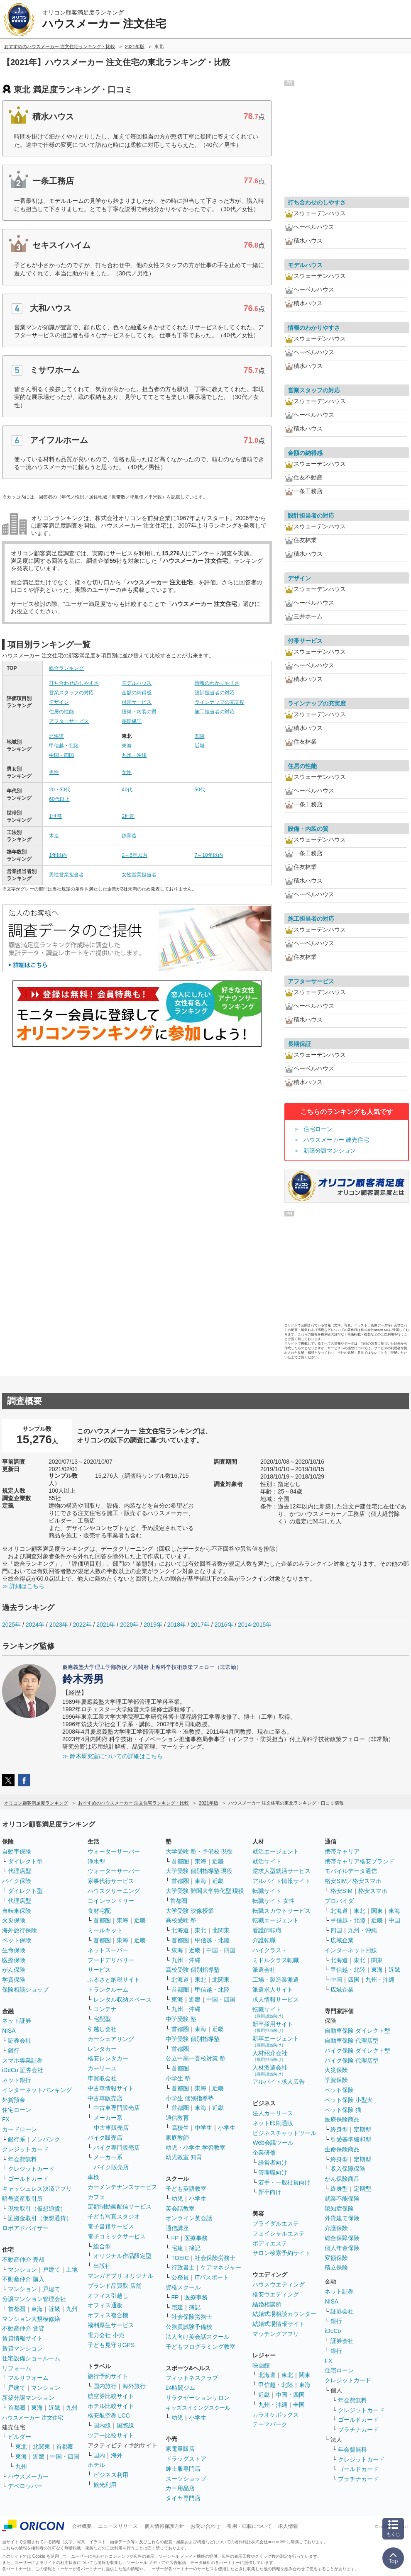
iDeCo (333, 2331)
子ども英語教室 (186, 2188)
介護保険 (336, 2228)
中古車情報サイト (111, 2088)
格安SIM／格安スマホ (353, 1881)
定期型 (362, 2129)
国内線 (102, 2425)
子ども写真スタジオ (114, 2216)
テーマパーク (269, 2424)
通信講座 (177, 2228)
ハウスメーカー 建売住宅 (336, 1139)
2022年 (82, 1624)
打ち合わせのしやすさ (74, 683)
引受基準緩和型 (350, 2139)
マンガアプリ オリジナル (120, 2275)
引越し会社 (102, 2029)
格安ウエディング (275, 2294)
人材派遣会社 (269, 2070)
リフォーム (16, 2368)
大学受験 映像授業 (190, 1910)
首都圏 (16, 2309)
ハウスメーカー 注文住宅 (32, 2418)
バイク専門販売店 (116, 2147)
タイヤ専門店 (183, 2498)
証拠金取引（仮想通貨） (40, 2218)
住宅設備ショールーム (31, 2358)
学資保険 (13, 1979)
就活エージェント (275, 1851)
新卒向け (269, 2192)
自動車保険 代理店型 (352, 2040)
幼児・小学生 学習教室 (195, 2147)
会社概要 (82, 2526)
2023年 (58, 1624)
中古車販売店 (105, 2098)
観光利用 (105, 2484)
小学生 (226, 2127)
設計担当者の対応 (215, 693)
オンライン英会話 (189, 2218)
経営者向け (272, 2162)
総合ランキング (66, 668)
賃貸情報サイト (22, 2338)
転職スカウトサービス (281, 1910)
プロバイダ (339, 1900)
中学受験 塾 (181, 2019)
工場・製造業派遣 (275, 1979)
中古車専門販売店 (116, 2107)
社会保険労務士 (215, 2258)
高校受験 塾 (181, 1920)
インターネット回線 (351, 1950)
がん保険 (13, 1969)
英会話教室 (180, 2208)
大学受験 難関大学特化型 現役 (205, 1891)
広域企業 (342, 1940)
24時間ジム (181, 2387)
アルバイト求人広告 (278, 2081)
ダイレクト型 (25, 1861)
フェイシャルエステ (278, 2233)
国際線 (125, 2425)
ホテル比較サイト (111, 2406)
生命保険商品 (342, 2149)
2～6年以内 (134, 855)
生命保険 (13, 1950)
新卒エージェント (275, 2041)
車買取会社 (102, 2078)
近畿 (200, 746)
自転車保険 (16, 1910)
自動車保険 (16, 1851)
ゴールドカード (28, 2178)
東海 (127, 746)
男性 (54, 772)
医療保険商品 (342, 2119)
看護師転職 (266, 1930)
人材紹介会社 (269, 2056)
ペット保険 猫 (343, 2110)
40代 (127, 790)
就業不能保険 (342, 2198)
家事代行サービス (111, 1881)
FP (175, 2238)
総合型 (102, 2246)
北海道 (56, 736)
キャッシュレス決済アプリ (37, 2188)
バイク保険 (16, 1881)
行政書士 (183, 2267)
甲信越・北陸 (64, 746)
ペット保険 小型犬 (349, 2100)
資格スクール (183, 2287)
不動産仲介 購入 (23, 2279)
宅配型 (102, 2019)
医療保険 (13, 1960)
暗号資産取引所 (22, 2198)
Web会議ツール (273, 2142)
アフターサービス (69, 721)
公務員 (180, 2277)
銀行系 (16, 2139)
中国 (394, 1920)
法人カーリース (272, 2113)
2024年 (35, 1624)
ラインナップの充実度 (220, 702)
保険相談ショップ (25, 1989)
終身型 (339, 2129)
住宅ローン (318, 1129)
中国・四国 (61, 755)
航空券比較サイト (111, 2396)
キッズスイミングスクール (198, 2408)
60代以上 (59, 799)
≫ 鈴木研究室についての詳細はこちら (112, 1756)
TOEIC (180, 2258)
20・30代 (59, 790)
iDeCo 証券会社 (22, 2070)
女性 (127, 772)
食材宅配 (99, 1910)
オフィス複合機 (108, 2315)
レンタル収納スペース (122, 1999)
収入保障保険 (347, 2168)
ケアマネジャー (221, 2267)
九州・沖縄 (134, 755)
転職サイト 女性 (273, 1900)
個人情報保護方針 (164, 2526)
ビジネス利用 (110, 2474)
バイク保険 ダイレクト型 (357, 2050)
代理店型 (19, 1871)
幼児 (177, 2198)
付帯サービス (137, 702)
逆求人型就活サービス (281, 1871)
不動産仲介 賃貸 (23, 2328)
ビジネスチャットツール (284, 2133)
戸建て (51, 2269)
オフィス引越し (108, 2295)
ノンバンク (45, 2139)
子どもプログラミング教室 (200, 2346)
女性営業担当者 (139, 875)
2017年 (200, 1624)
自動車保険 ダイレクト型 (357, 2030)
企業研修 (264, 2152)
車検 (93, 2177)
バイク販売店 (105, 2137)
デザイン (59, 702)
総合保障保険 (342, 2238)
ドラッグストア (186, 2458)
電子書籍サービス (111, 2226)
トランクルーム (108, 1989)
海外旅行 (134, 2386)
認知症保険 (339, 2208)
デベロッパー (25, 2486)
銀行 (14, 2050)
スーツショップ (186, 2478)
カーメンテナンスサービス (122, 2187)
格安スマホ (372, 1891)
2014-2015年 (255, 1624)
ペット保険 (16, 1940)
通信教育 (177, 2117)
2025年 (11, 1624)
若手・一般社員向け (284, 2182)
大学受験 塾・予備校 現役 (199, 1851)
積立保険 (336, 2267)
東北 (21, 2446)
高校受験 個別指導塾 (193, 1969)
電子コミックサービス (117, 2236)
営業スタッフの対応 (71, 693)
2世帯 (128, 816)
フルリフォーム (28, 2377)
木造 (54, 836)
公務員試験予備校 (189, 2326)
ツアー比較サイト (111, 2435)
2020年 (129, 1624)
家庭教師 (177, 2137)
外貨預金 (13, 2100)
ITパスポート (212, 2277)
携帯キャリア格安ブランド (359, 1861)
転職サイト (266, 1891)
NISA (9, 2030)
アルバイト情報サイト (281, 1881)
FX (6, 2119)
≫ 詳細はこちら (23, 1586)
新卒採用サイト (272, 2027)
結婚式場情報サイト (278, 2324)
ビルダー (19, 2436)
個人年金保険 (342, 2248)
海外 (116, 2455)
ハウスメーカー (28, 2476)
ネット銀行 (16, 2080)
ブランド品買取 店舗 (115, 2285)
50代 (200, 790)
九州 (72, 2309)
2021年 (105, 1624)
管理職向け (272, 2172)
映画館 (261, 2365)
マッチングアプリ (275, 2333)
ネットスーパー (108, 1950)
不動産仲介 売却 (23, 2259)
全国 (299, 2404)
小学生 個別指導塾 (190, 2098)
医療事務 (196, 2238)
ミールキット (105, 1930)
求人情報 (288, 2526)
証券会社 (19, 2040)
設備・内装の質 (139, 712)
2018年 (176, 1624)
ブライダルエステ (275, 2223)
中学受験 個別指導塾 (193, 2039)
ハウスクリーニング (114, 1891)
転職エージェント (275, 1920)
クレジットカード (25, 2149)
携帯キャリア (342, 1851)
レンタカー (102, 2049)
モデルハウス (137, 683)
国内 (99, 2455)
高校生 (180, 2127)
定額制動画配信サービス (120, 2206)
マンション (22, 2269)
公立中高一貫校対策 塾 (195, 2058)
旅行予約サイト (108, 2376)
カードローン (19, 2129)
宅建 (177, 2248)
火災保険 (13, 1920)
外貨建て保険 (342, 2218)
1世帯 (55, 816)
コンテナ (105, 2009)
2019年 (153, 1624)
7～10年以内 (209, 855)
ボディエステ (269, 2243)
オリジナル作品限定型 (122, 2255)
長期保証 (132, 721)
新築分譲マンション (329, 1150)
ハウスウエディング (278, 2284)
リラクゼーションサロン (198, 2397)
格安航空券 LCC (109, 2415)
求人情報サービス (275, 1999)
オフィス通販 (105, 2305)
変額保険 (336, 2258)
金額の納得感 (137, 693)
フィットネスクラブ (192, 2377)
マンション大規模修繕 (31, 2319)
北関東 (41, 2446)
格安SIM (341, 1891)
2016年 (223, 1624)
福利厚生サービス (111, 2325)
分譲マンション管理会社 (34, 2299)
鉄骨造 (129, 836)
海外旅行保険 (19, 1930)
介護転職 (264, 1940)
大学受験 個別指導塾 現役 (199, 1871)
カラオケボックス (275, 2414)
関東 (200, 736)
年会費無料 (22, 2159)
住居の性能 (61, 712)
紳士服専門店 (183, 2468)
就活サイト (266, 1861)
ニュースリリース (118, 2526)
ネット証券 (16, 2020)
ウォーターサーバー (114, 1851)
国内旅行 (105, 2386)
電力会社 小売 (106, 2335)
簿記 (195, 2248)
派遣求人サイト (272, 1989)
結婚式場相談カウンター (284, 2314)
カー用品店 (180, 2488)
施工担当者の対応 (215, 712)
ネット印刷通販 (272, 2123)
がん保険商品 (342, 2178)
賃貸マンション (22, 2348)
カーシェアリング (111, 2039)
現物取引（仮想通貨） (37, 2208)
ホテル (96, 2465)
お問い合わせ (205, 2526)
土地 (72, 2269)
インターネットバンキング (37, 2090)
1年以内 (58, 855)
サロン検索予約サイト (281, 2253)
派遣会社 (264, 1969)
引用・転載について (249, 2526)
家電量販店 (180, 2448)
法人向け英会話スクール (198, 2336)
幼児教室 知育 (184, 2157)
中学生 (203, 2127)
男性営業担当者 (66, 875)
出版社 (102, 2265)
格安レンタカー (108, 2058)
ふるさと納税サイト (114, 1979)
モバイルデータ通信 (351, 1871)
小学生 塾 (178, 2078)
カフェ (96, 2197)
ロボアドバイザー (25, 2228)
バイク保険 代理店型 (352, 2060)
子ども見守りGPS (111, 2345)
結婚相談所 (266, 2304)
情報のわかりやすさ (217, 683)
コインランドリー (111, 1900)
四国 (336, 1930)
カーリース (102, 2068)
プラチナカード (358, 2429)
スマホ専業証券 (22, 2060)
